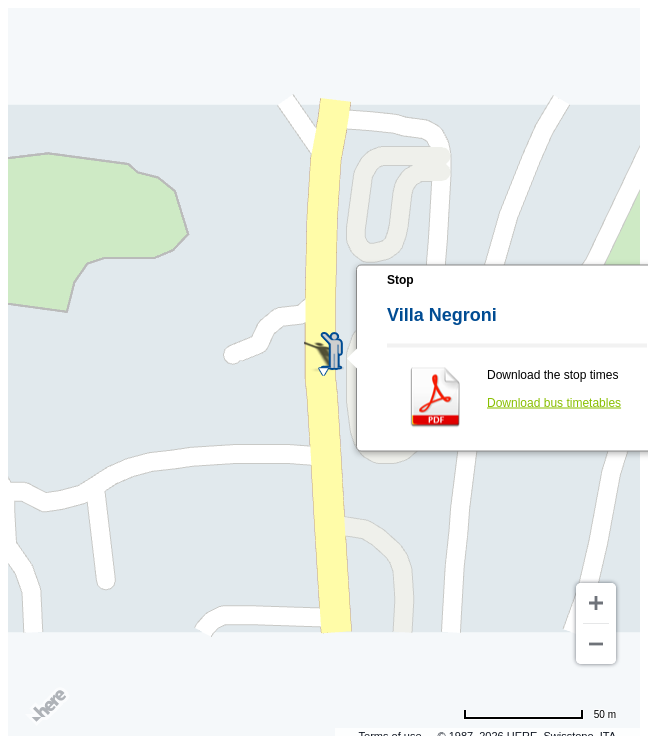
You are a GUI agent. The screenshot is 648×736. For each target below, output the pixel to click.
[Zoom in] (596, 603)
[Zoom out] (596, 644)
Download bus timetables (554, 403)
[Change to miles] (539, 714)
